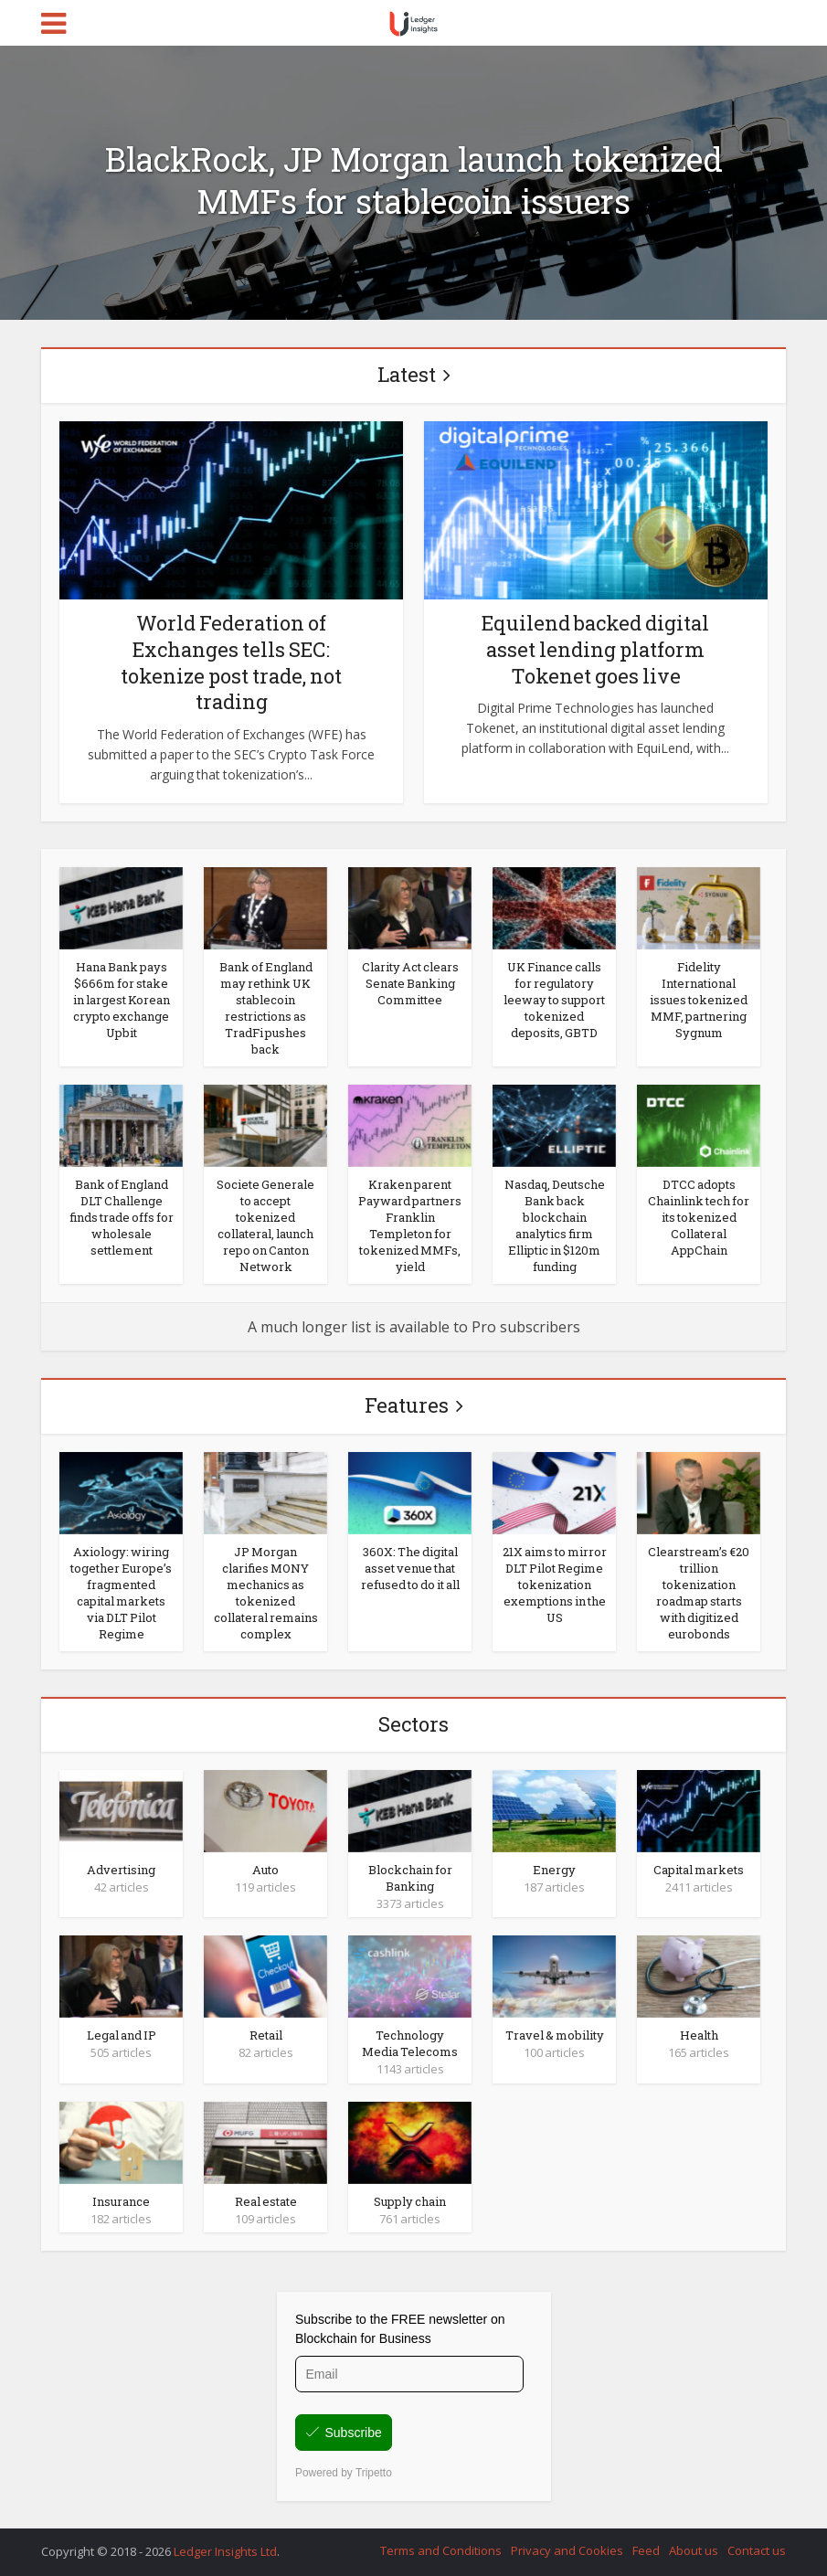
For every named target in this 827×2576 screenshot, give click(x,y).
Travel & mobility (554, 2035)
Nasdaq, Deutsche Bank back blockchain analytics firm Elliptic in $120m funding (554, 1225)
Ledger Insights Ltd (225, 2551)
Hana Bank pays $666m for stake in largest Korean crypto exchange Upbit (121, 1000)
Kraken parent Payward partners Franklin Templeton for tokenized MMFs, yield (409, 1225)
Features (407, 1405)
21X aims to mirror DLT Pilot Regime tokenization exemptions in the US (555, 1584)
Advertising (121, 1869)
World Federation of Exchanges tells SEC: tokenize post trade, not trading (231, 662)
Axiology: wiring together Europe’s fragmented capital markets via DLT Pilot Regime (121, 1592)
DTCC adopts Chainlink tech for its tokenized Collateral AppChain (698, 1217)
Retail (265, 2035)
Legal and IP (121, 2035)
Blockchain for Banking (410, 1877)
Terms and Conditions (441, 2550)
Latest (406, 374)
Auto (265, 1869)
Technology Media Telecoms (410, 2043)
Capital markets (698, 1869)
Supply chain (410, 2201)
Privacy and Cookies (567, 2550)
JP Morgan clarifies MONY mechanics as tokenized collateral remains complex (266, 1592)
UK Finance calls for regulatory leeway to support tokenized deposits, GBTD (554, 1000)
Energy (554, 1869)
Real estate (266, 2201)
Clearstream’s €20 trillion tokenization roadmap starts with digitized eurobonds (698, 1592)
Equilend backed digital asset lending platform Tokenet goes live (595, 649)
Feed (646, 2550)
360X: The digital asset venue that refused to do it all (410, 1568)
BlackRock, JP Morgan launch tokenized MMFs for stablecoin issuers (414, 180)
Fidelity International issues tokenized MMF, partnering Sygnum (698, 1000)
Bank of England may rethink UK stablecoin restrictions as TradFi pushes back (266, 1008)
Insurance (121, 2201)
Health (699, 2035)
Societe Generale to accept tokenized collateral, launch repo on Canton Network (265, 1225)
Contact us (756, 2550)
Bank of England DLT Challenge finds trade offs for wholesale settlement (121, 1217)
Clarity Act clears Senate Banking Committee (410, 983)
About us (693, 2550)
